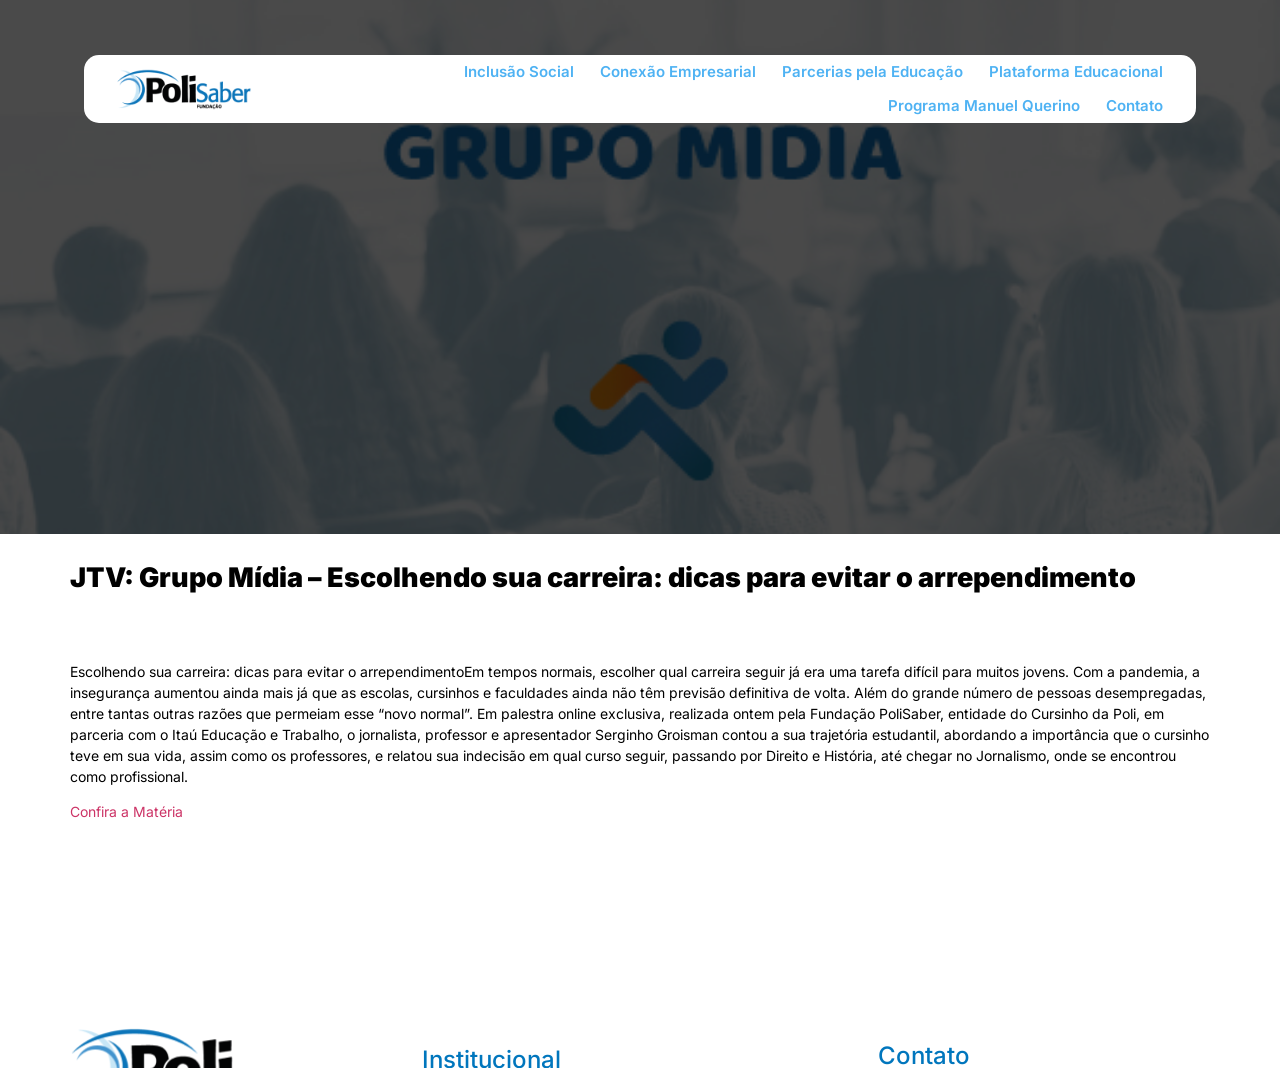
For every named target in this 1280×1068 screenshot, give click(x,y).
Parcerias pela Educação (872, 71)
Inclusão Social (519, 71)
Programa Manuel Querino (984, 105)
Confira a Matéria (126, 811)
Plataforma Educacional (1076, 71)
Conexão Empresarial (678, 71)
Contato (1134, 105)
